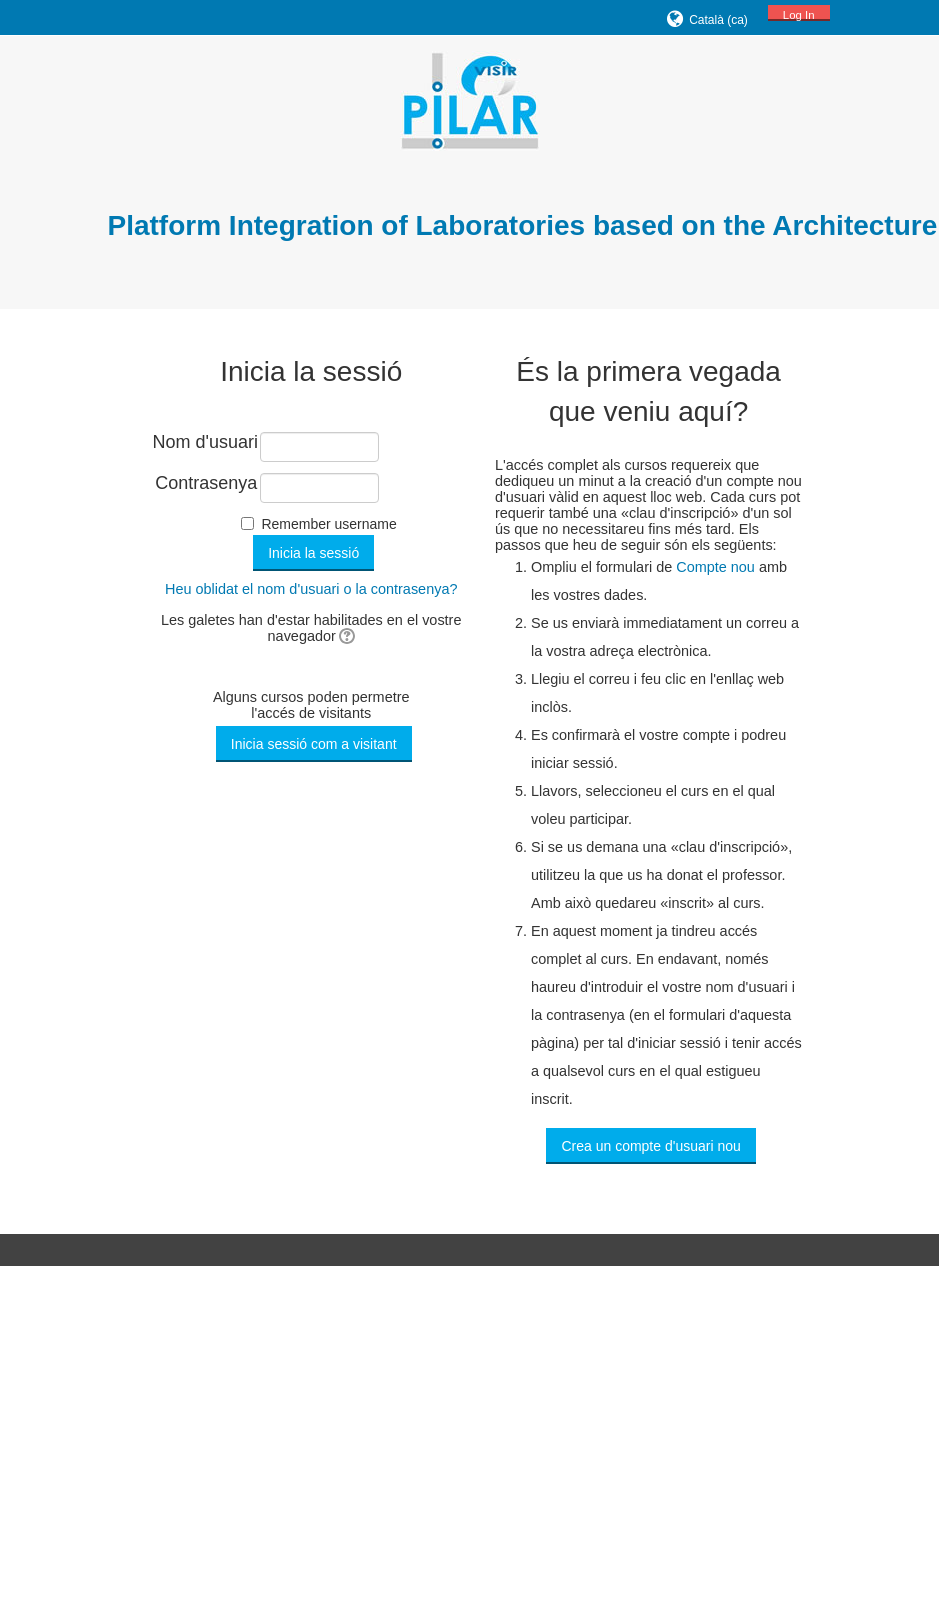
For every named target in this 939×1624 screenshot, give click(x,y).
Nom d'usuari (205, 442)
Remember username (328, 524)
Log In (799, 15)
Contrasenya (206, 483)
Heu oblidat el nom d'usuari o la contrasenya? (311, 589)
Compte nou (715, 567)
